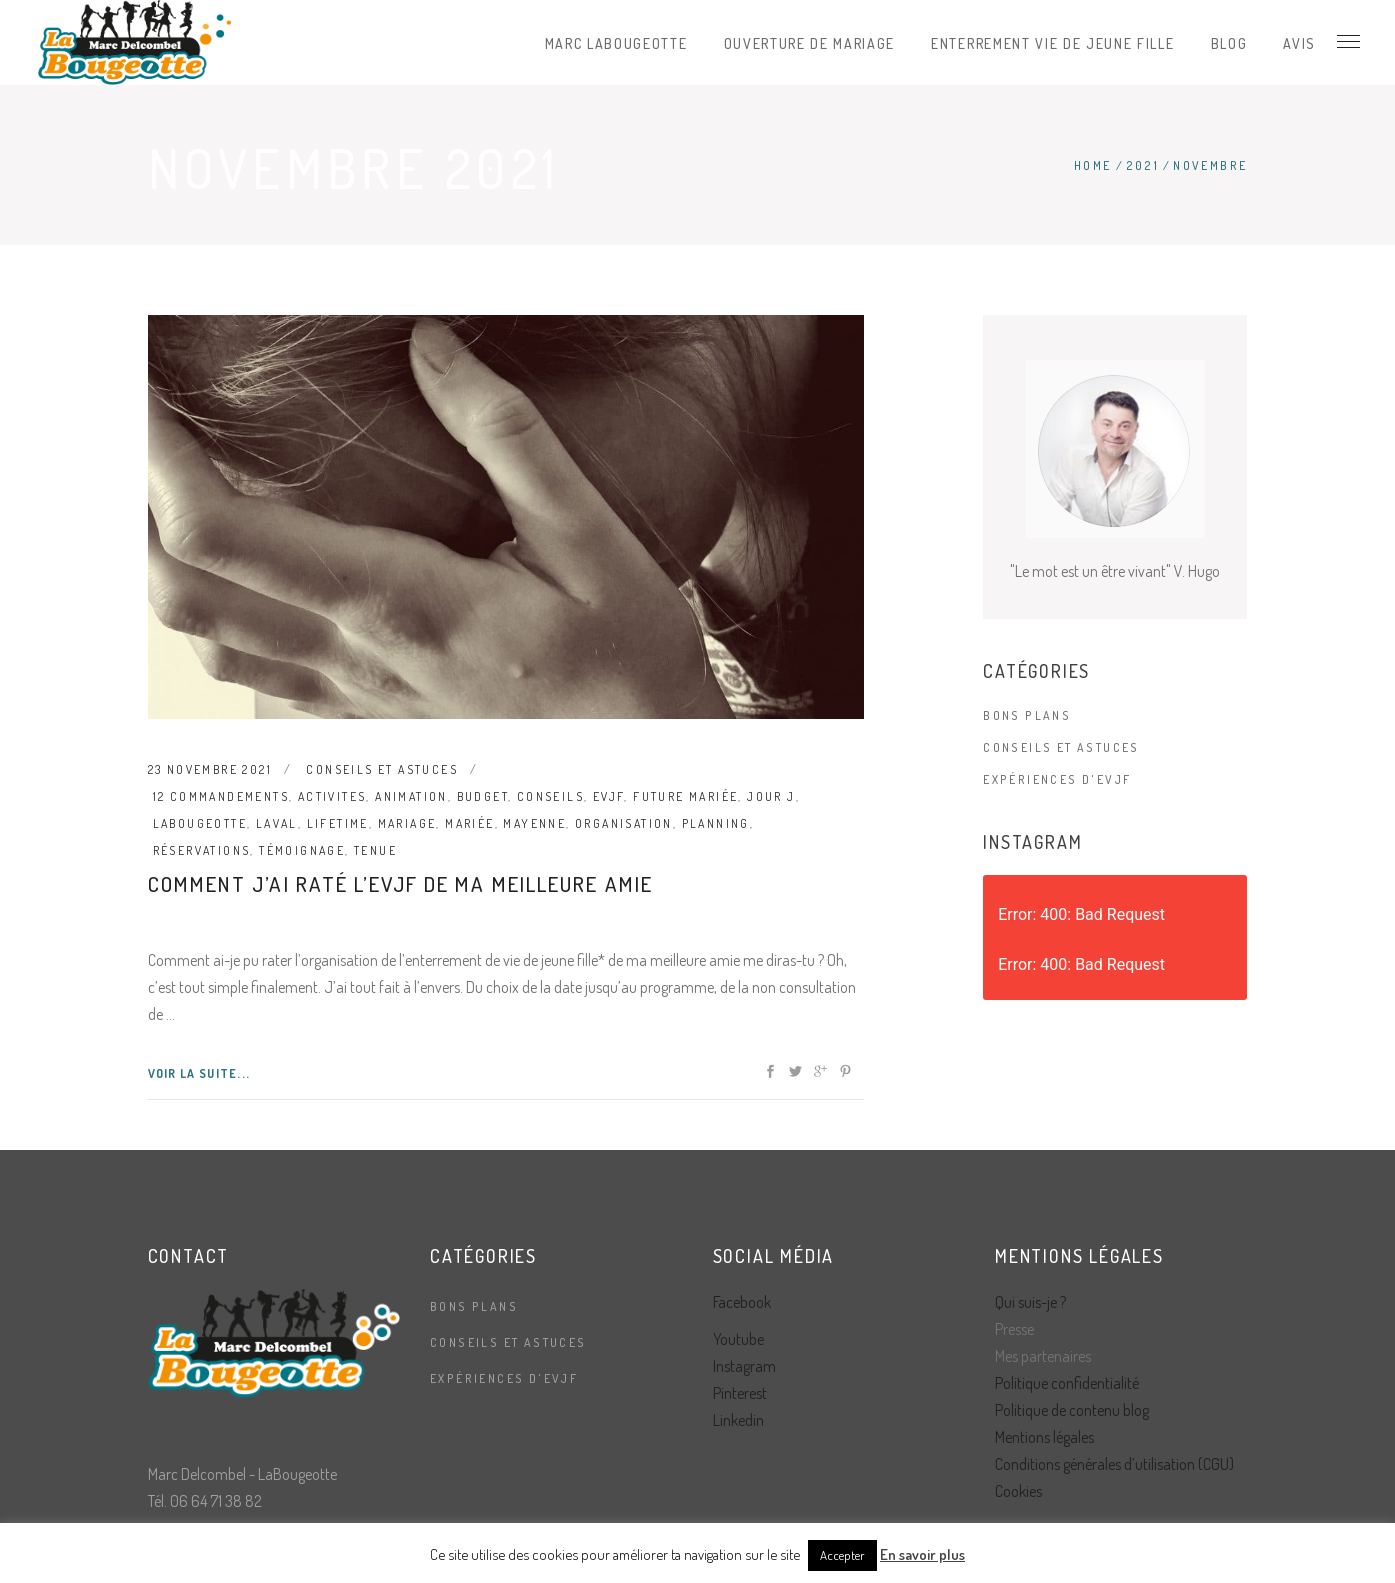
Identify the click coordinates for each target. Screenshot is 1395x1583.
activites (332, 796)
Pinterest (740, 1393)
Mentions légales (1044, 1437)
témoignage (302, 850)
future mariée (685, 796)
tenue (375, 850)
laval (277, 823)
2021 (1143, 165)
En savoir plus (922, 1554)
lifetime (338, 823)
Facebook (742, 1302)
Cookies (1018, 1491)
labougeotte (200, 823)
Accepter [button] (842, 1555)
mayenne (534, 823)
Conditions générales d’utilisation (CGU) (1114, 1464)
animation (411, 796)
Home (1093, 165)
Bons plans (1027, 715)
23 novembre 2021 (210, 769)
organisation (624, 823)
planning (716, 823)
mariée (469, 823)
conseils (550, 796)
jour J (771, 796)
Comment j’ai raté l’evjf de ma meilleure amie (401, 883)
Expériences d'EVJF (1057, 779)
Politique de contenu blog (1072, 1410)
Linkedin (738, 1420)
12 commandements (221, 796)
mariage (407, 823)
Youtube (738, 1339)
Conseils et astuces (382, 769)
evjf (609, 796)
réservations (202, 850)
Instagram (744, 1366)
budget (482, 796)
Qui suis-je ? (1030, 1302)
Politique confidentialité (1067, 1383)
